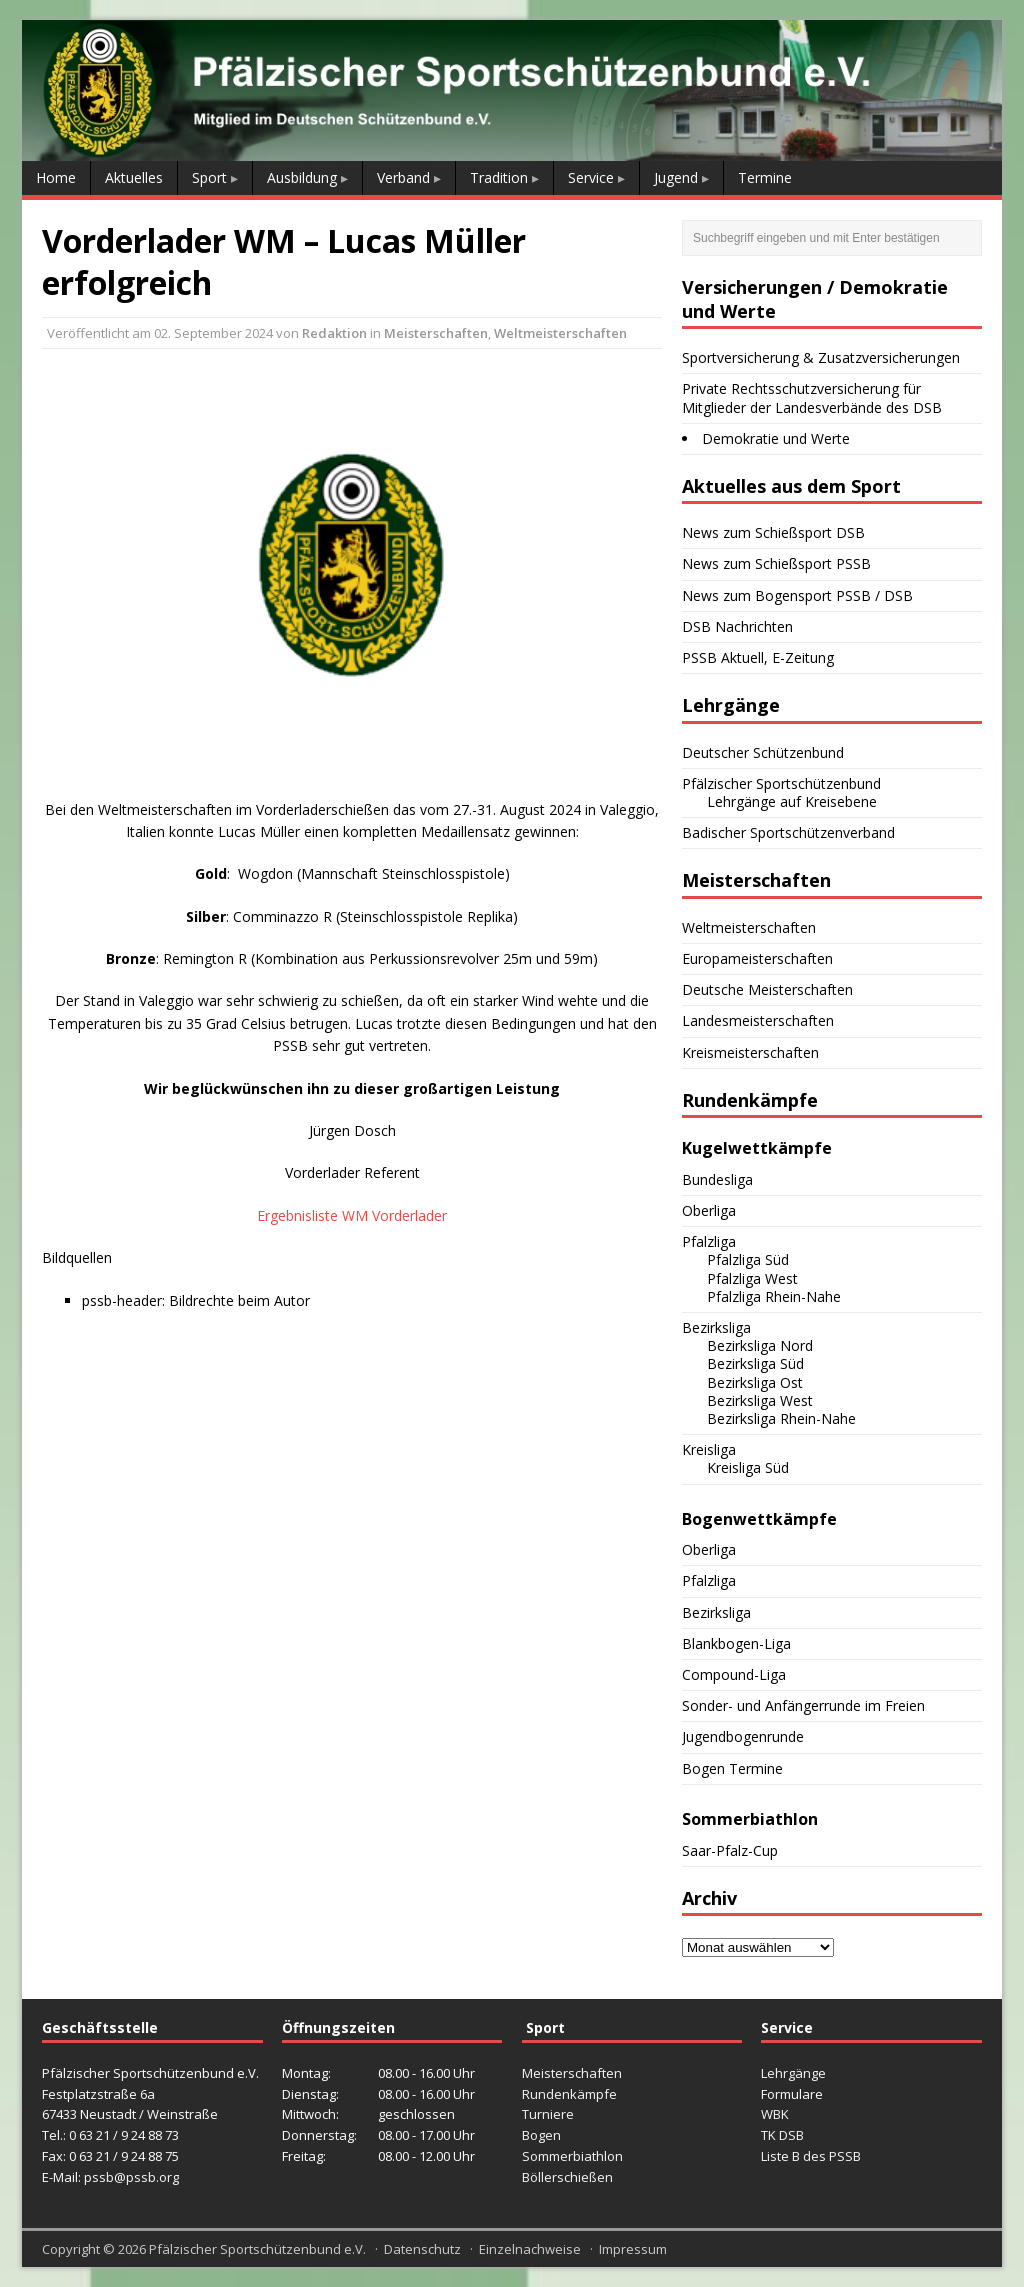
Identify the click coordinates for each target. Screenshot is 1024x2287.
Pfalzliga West (752, 1278)
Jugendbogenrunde (743, 1736)
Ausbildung (302, 177)
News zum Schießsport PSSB (776, 563)
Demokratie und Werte (776, 438)
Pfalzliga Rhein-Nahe (774, 1296)
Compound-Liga (734, 1674)
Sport (209, 177)
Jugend (676, 177)
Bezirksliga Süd (755, 1363)
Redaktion (334, 333)
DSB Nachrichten (737, 626)
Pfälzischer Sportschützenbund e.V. (257, 2249)
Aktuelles (134, 177)
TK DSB (782, 2135)
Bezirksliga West (760, 1400)
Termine (765, 177)
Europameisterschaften (757, 958)
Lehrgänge (793, 2073)
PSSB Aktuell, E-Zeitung (758, 657)
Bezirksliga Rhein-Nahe (781, 1418)
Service (591, 177)
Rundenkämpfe (569, 2094)
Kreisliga (709, 1449)
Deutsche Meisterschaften (767, 989)
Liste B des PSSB (811, 2156)
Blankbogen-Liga (736, 1643)
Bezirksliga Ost (755, 1382)
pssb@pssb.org (131, 2177)
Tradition (499, 177)
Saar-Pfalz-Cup (730, 1850)
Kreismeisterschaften (750, 1052)
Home (56, 177)
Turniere (548, 2114)
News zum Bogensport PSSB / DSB (797, 595)
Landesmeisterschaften (758, 1020)
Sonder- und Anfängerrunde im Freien (803, 1705)
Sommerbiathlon (572, 2156)
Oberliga (709, 1210)
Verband (403, 177)
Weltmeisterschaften (560, 333)
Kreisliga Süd (748, 1467)
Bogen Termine (732, 1768)
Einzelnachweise (530, 2249)
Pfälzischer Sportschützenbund (781, 783)
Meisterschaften (436, 333)
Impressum (633, 2249)
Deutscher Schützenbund (763, 752)
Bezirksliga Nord (760, 1345)
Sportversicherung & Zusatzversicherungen (821, 357)
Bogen (541, 2135)
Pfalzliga (709, 1241)
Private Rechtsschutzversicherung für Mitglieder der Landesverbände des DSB (812, 397)
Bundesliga (717, 1179)
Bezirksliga (716, 1327)
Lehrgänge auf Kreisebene (792, 801)
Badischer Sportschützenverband (788, 832)
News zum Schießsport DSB (773, 532)
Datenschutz (422, 2249)
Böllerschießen (567, 2177)
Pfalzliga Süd (748, 1259)
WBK (775, 2114)
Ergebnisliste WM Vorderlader (352, 1215)
